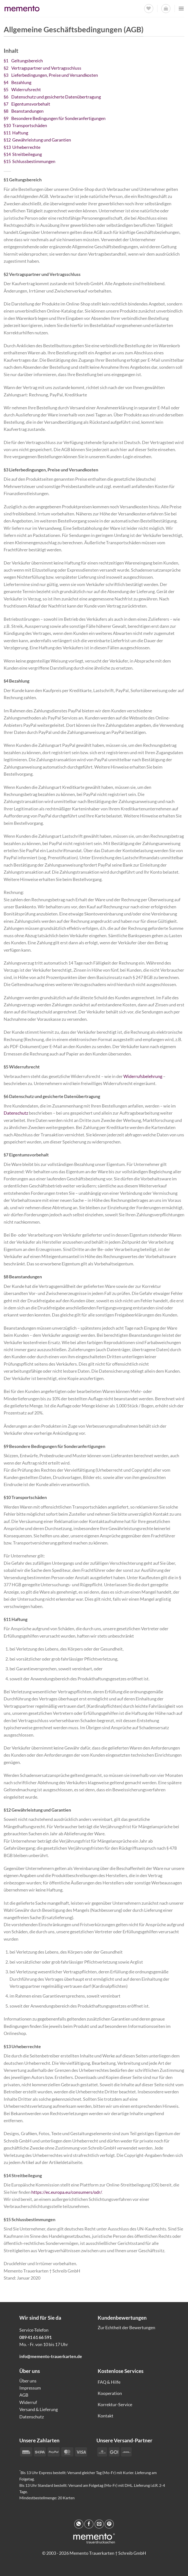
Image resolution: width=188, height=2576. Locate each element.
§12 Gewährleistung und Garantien (37, 139)
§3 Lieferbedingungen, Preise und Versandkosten (51, 75)
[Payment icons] (114, 2451)
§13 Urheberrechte (22, 147)
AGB (23, 2395)
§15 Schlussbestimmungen (29, 161)
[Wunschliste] (148, 8)
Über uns (27, 2380)
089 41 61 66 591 (35, 2337)
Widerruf (28, 2402)
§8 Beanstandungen (24, 111)
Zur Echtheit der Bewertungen (126, 2327)
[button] (165, 8)
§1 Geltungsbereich (23, 60)
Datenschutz (16, 1113)
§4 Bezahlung (17, 82)
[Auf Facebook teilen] (89, 2524)
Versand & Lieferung (38, 2409)
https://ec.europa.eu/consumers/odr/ (66, 2192)
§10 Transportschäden (25, 125)
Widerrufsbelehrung (142, 1076)
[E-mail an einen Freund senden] (99, 2524)
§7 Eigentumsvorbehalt (27, 104)
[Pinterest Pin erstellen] (109, 2524)
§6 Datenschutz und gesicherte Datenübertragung (52, 96)
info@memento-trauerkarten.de (50, 2356)
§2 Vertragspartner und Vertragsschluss (42, 68)
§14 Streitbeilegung (23, 154)
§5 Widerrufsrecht (22, 89)
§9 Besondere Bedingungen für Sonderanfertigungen (55, 118)
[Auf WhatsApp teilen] (78, 2524)
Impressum (30, 2388)
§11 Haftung (16, 132)
